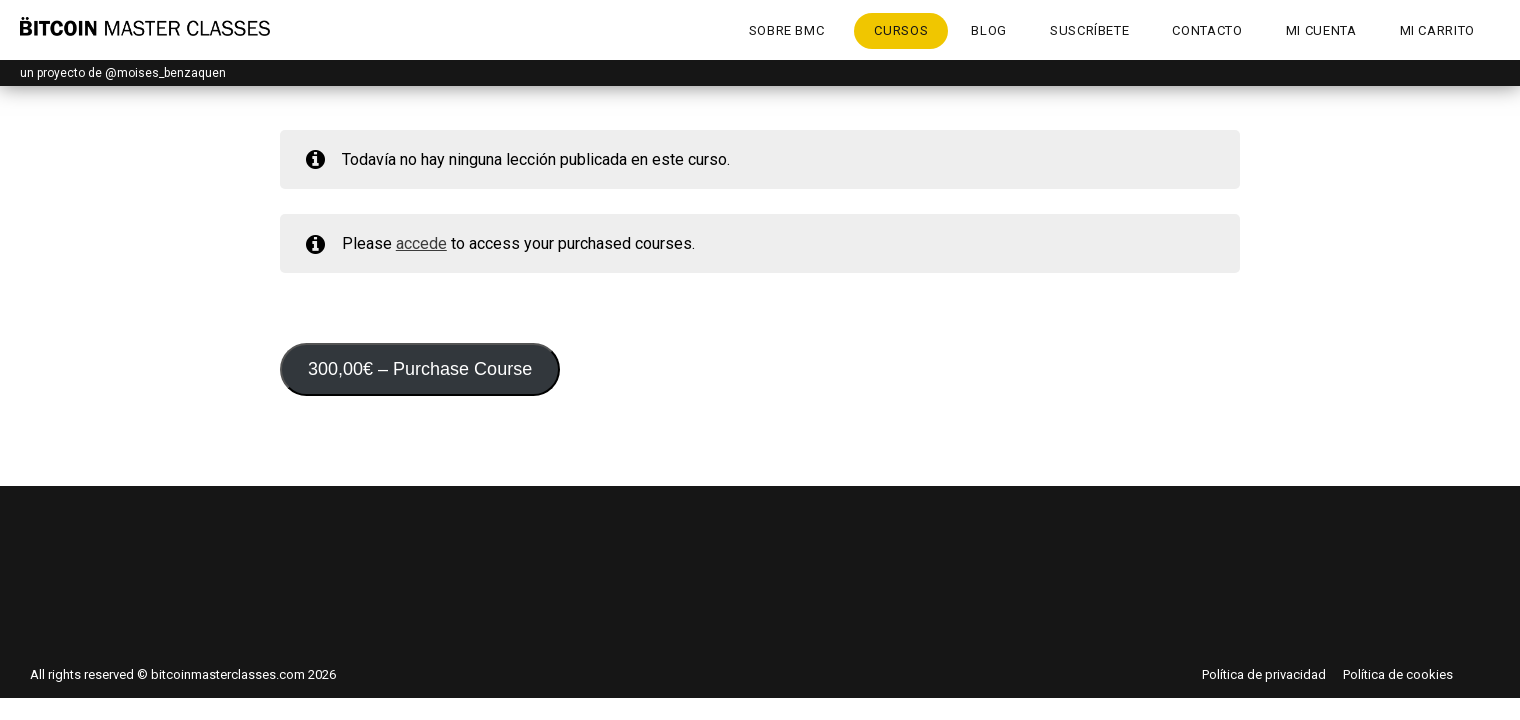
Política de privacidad (1264, 674)
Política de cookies (1398, 674)
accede (421, 243)
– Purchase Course (420, 369)
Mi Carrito (1438, 30)
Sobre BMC (787, 30)
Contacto (1207, 30)
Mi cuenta (1321, 30)
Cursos (901, 30)
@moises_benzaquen (165, 73)
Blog (989, 30)
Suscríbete (1090, 30)
